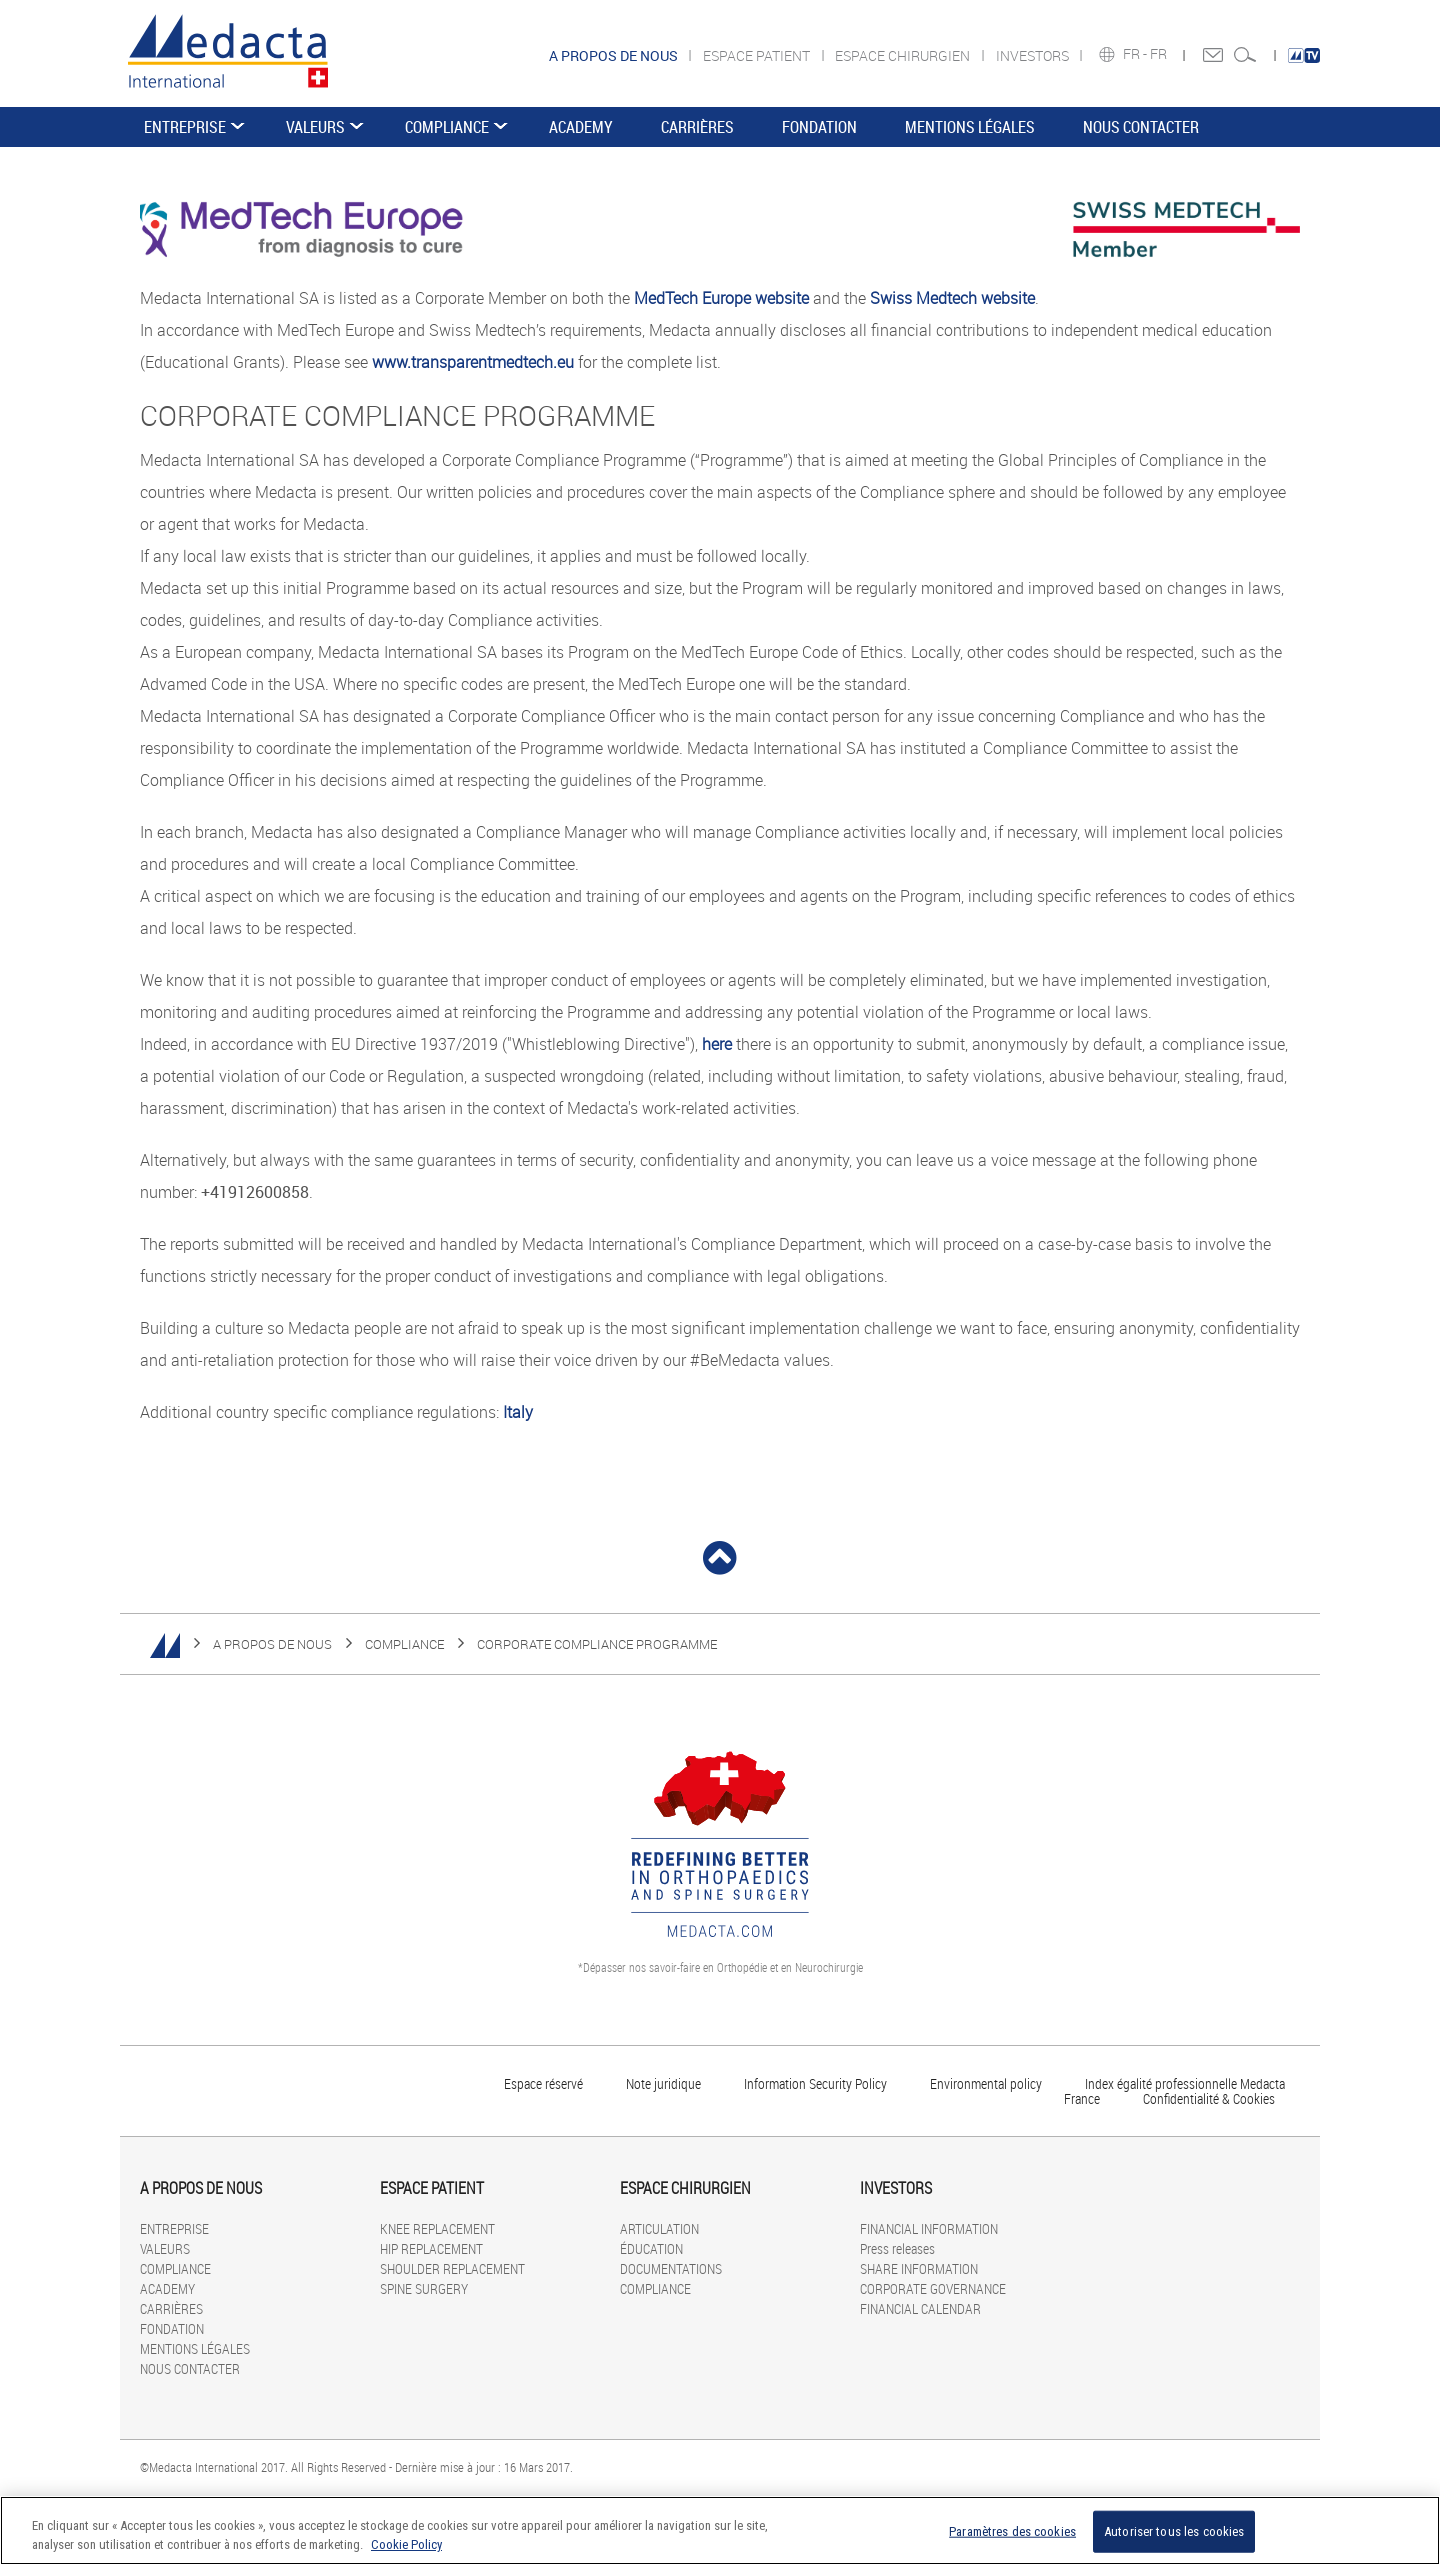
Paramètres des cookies (1012, 2531)
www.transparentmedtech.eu (473, 362)
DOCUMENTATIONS (671, 2268)
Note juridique (663, 2083)
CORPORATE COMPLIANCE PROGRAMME (597, 1644)
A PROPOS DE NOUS (272, 1644)
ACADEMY (581, 127)
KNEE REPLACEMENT (437, 2228)
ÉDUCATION (651, 2248)
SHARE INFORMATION (919, 2268)
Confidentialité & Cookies (1209, 2098)
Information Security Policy (815, 2083)
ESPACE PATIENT (758, 55)
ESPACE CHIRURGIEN (904, 55)
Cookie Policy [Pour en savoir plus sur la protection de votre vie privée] (406, 2544)
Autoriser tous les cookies (1174, 2531)
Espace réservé (545, 2083)
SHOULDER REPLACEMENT (452, 2268)
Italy (518, 1412)
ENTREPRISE (185, 127)
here (717, 1044)
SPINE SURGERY (424, 2288)
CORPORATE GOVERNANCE (933, 2288)
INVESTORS (1034, 55)
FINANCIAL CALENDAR (920, 2308)
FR (1160, 54)
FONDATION (819, 127)
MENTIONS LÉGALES (970, 127)
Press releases (897, 2248)
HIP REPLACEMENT (431, 2248)
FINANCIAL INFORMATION (929, 2228)
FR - (1136, 54)
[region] (720, 2530)
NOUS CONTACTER (1141, 127)
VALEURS (315, 127)
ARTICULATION (659, 2228)
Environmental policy (986, 2083)
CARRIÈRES (697, 127)
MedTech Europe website (721, 298)
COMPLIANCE (447, 127)
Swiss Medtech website (952, 298)
